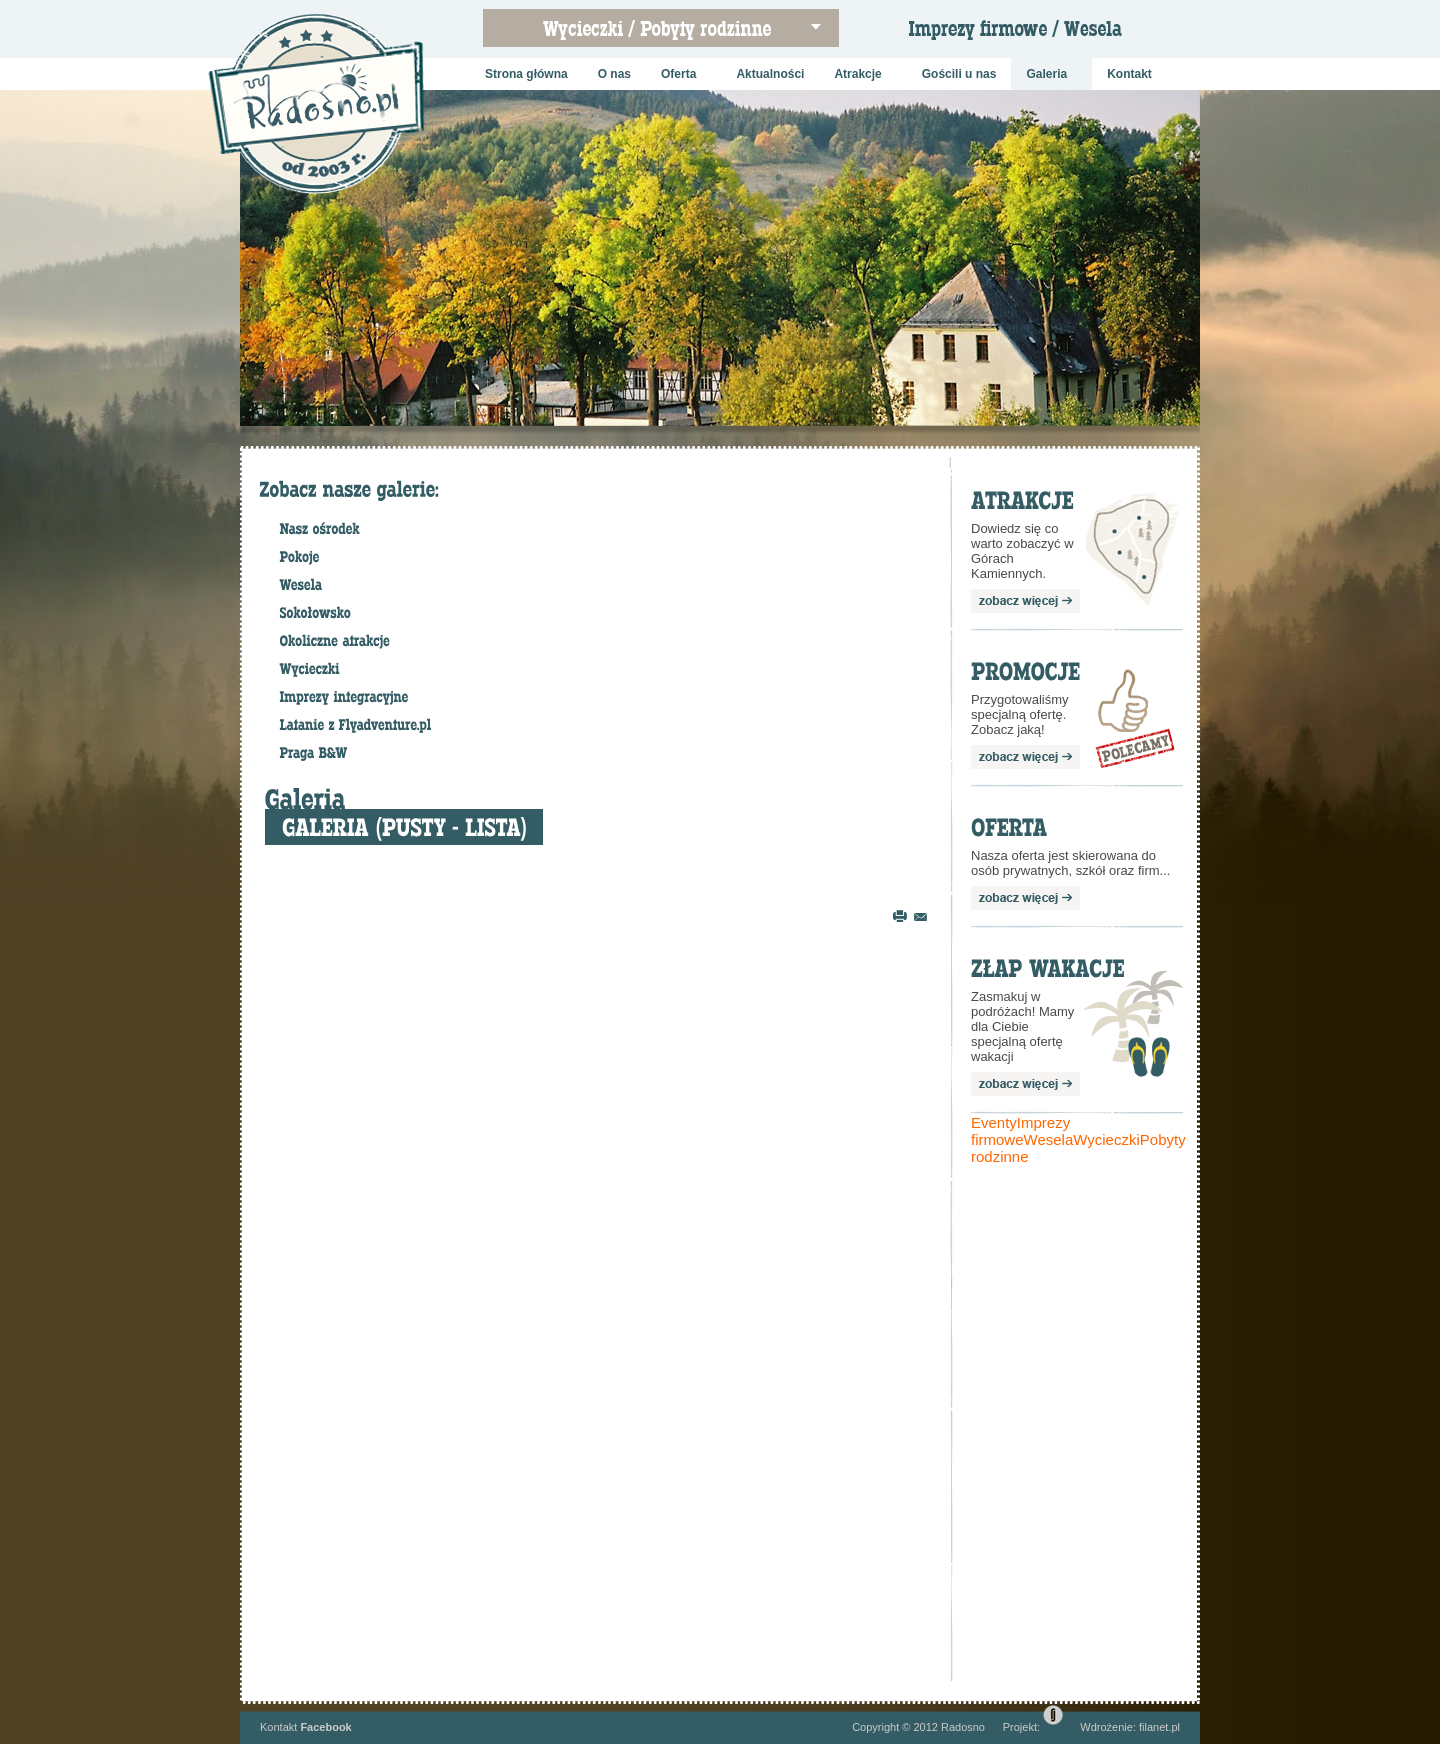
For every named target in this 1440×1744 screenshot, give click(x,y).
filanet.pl (1159, 1727)
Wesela (1049, 1139)
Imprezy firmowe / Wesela (1031, 35)
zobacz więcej (1025, 601)
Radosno (963, 1727)
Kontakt (278, 1727)
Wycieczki (1106, 1139)
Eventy (994, 1122)
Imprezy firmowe (1020, 1131)
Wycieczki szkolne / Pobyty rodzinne (670, 35)
